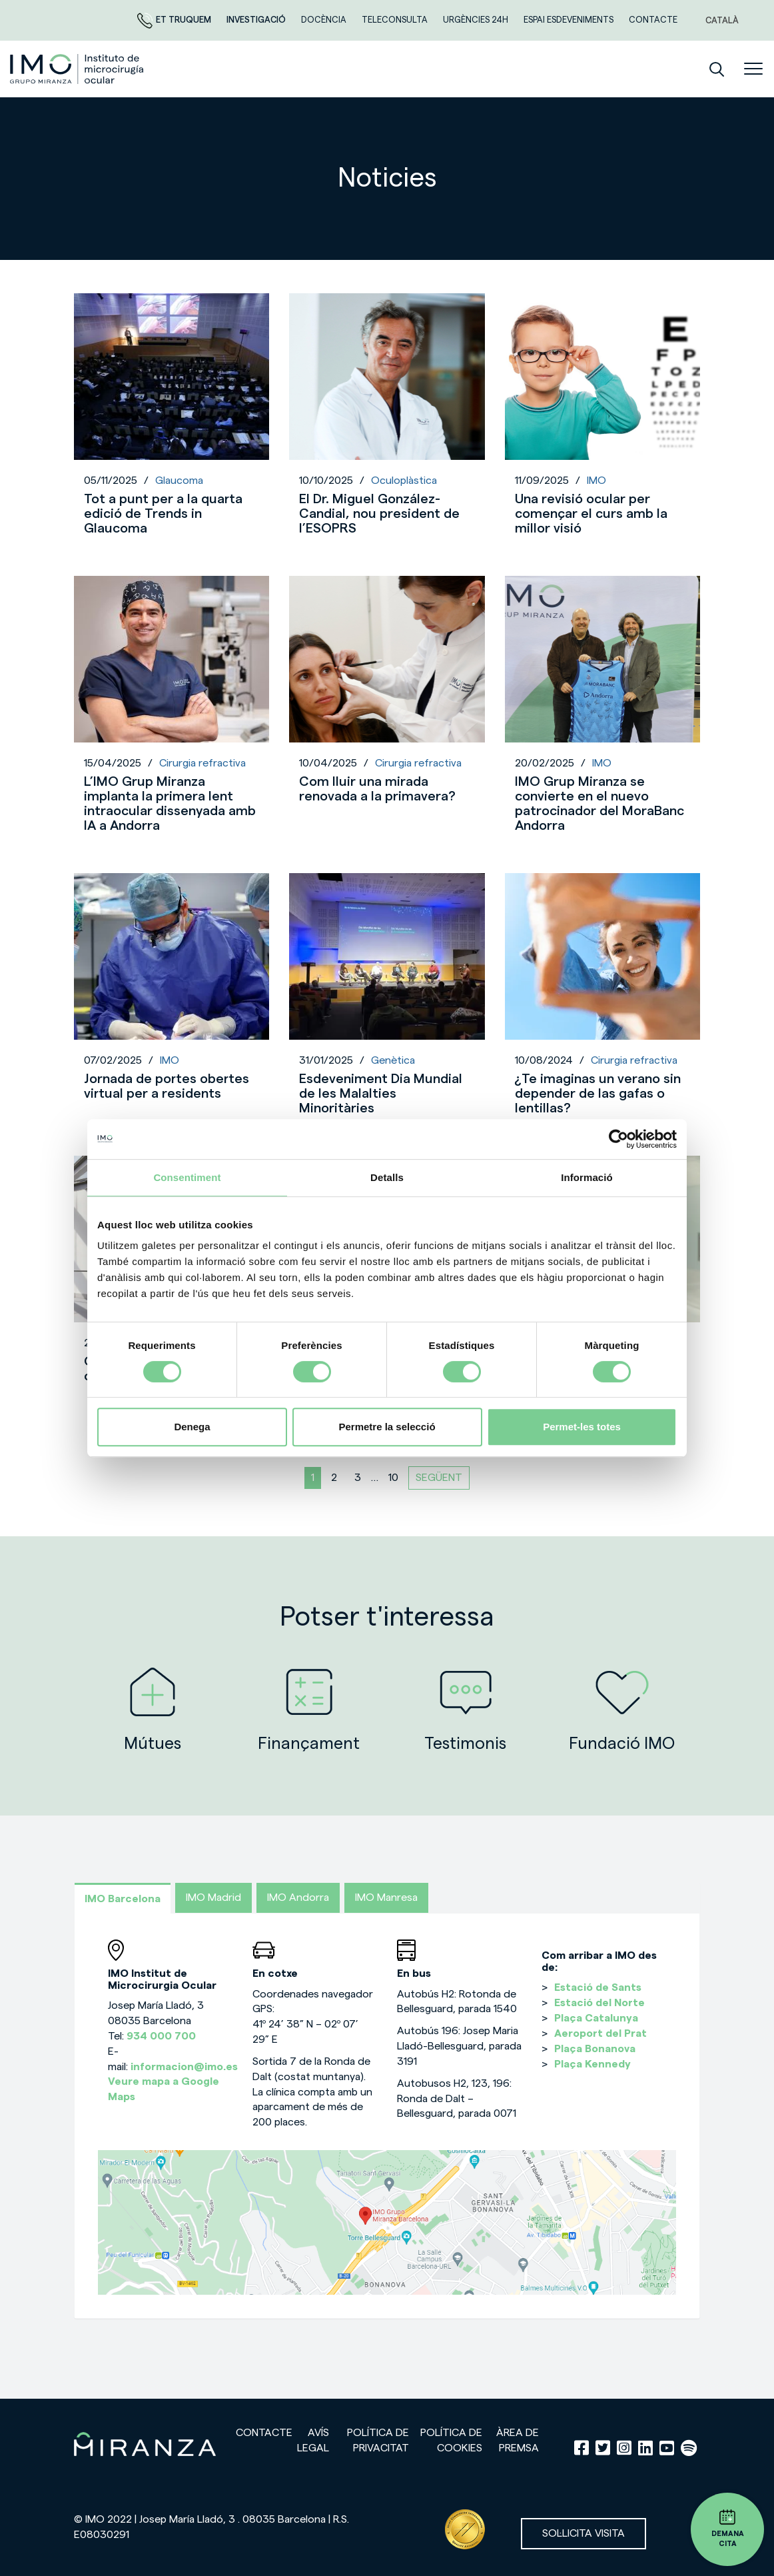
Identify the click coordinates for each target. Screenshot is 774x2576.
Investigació (257, 19)
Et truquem (175, 19)
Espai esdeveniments (569, 19)
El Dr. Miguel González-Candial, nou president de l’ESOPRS (379, 514)
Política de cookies (451, 2440)
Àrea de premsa (517, 2440)
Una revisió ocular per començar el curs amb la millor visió (591, 514)
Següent (439, 1477)
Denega (192, 1426)
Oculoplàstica (404, 480)
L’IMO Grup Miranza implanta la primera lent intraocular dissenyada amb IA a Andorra (170, 803)
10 (393, 1477)
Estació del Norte (599, 2002)
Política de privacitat (378, 2440)
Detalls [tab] (387, 1177)
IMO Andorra (298, 1897)
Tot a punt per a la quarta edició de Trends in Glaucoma (163, 514)
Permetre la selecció (386, 1426)
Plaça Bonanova (594, 2048)
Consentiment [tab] (186, 1177)
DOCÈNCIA (324, 19)
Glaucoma (179, 480)
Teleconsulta (396, 19)
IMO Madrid (213, 1897)
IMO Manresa (386, 1897)
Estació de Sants (597, 1987)
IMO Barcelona (123, 1899)
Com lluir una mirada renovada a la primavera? (377, 789)
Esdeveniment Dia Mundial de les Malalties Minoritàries (380, 1093)
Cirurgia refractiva (202, 763)
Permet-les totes (582, 1426)
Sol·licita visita (583, 2533)
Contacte (653, 19)
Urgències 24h (476, 19)
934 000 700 (161, 2036)
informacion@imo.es (184, 2066)
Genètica (393, 1060)
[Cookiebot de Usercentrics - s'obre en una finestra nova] (618, 1139)
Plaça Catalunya (596, 2018)
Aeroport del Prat (600, 2033)
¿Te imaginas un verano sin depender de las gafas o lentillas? (598, 1093)
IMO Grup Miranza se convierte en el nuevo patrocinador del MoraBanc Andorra (599, 803)
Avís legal (313, 2440)
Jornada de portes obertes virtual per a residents (166, 1086)
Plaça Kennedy (592, 2064)
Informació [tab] (587, 1177)
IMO (596, 480)
